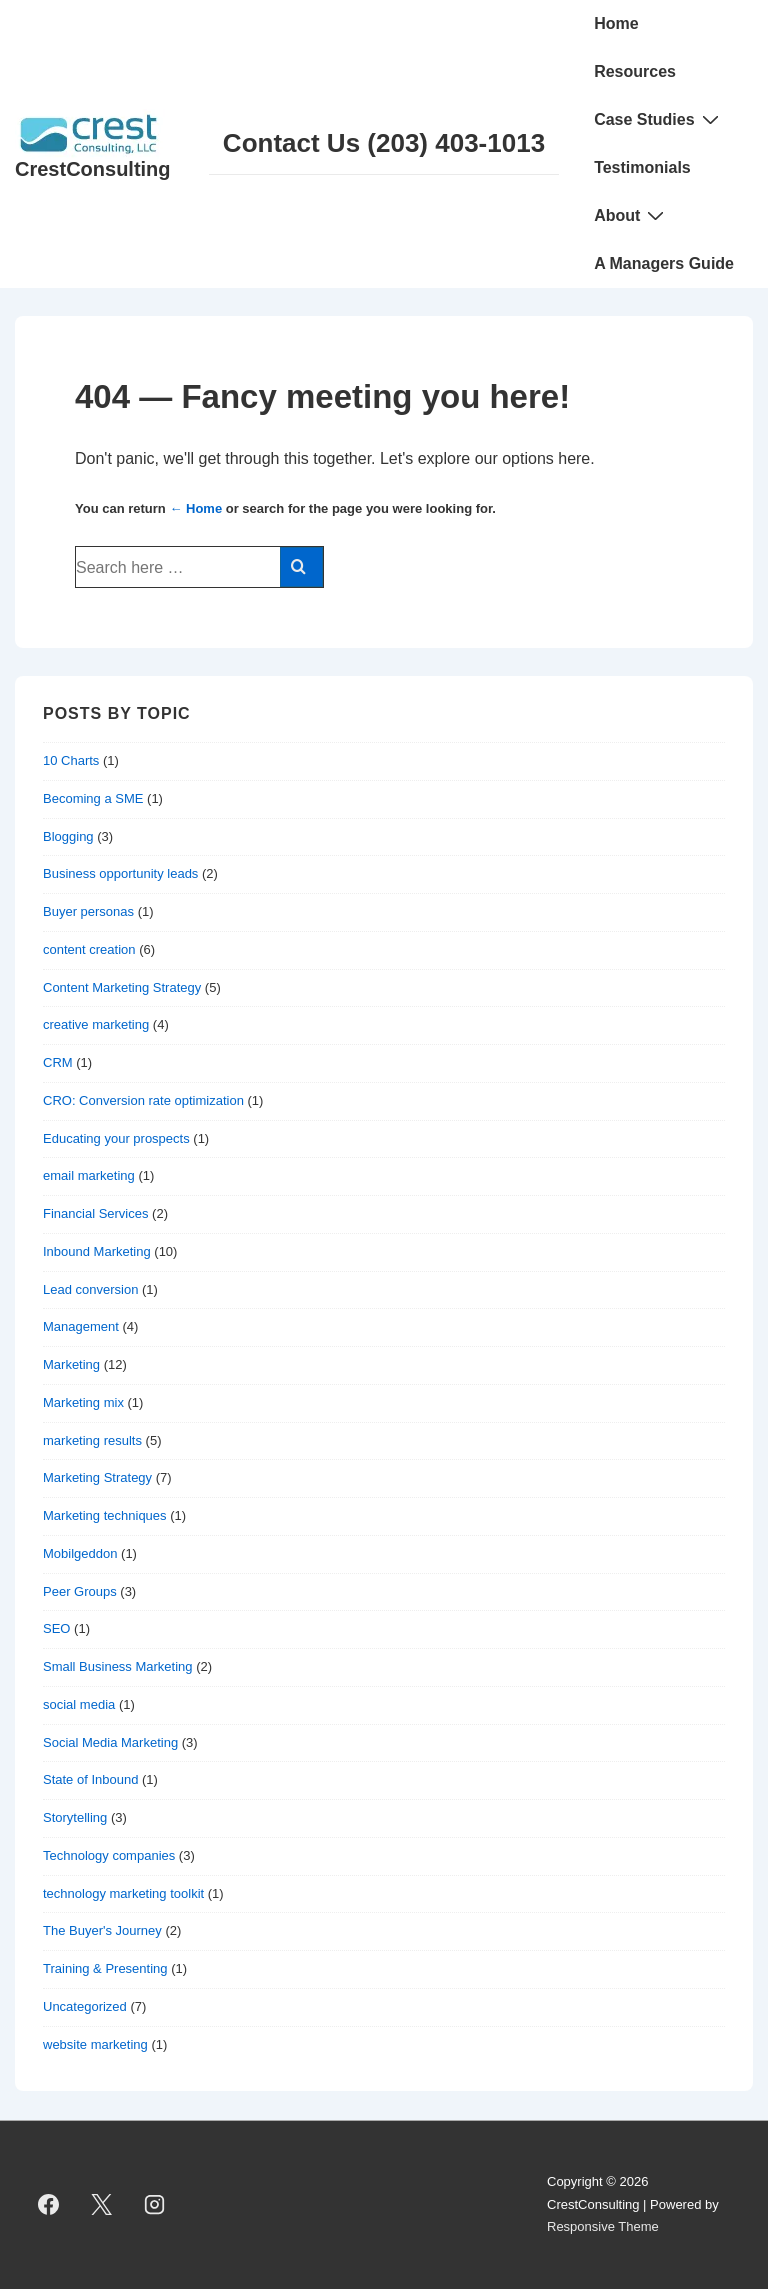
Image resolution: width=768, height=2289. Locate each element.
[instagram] (155, 2205)
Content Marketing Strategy (122, 987)
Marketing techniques (105, 1515)
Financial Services (96, 1213)
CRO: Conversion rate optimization (143, 1100)
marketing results (92, 1440)
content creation (89, 949)
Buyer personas (88, 911)
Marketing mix (83, 1402)
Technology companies (109, 1855)
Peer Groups (80, 1591)
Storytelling (75, 1817)
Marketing (71, 1364)
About (631, 215)
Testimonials (642, 167)
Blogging (68, 836)
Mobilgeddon (80, 1553)
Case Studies (658, 119)
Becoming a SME (93, 798)
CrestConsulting (93, 169)
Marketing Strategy (97, 1477)
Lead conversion (90, 1289)
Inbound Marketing (97, 1251)
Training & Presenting (105, 1968)
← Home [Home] (195, 508)
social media (79, 1704)
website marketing (95, 2044)
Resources (635, 71)
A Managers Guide (664, 263)
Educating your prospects (116, 1138)
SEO (56, 1628)
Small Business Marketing (118, 1666)
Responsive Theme (603, 2226)
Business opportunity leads (120, 873)
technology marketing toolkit (123, 1893)
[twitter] (102, 2205)
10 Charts (71, 760)
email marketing (89, 1175)
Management (81, 1326)
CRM (58, 1062)
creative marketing (96, 1024)
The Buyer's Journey (102, 1930)
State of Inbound (90, 1779)
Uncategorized (85, 2006)
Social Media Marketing (110, 1742)
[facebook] (49, 2205)
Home (616, 23)
